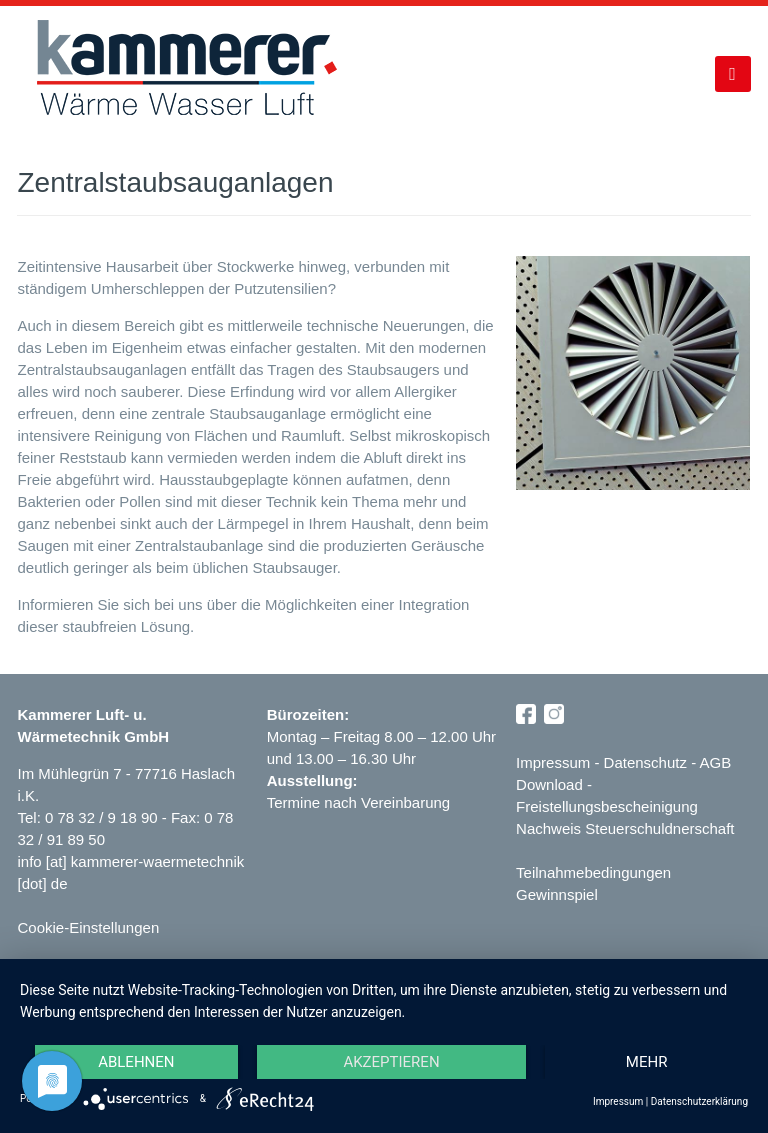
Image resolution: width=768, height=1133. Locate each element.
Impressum (553, 762)
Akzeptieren (391, 1062)
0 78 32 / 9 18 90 (103, 817)
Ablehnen (136, 1062)
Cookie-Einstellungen (88, 927)
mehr (647, 1062)
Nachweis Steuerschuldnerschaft (625, 828)
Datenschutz (645, 762)
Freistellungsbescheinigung (607, 806)
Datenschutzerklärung (699, 1101)
